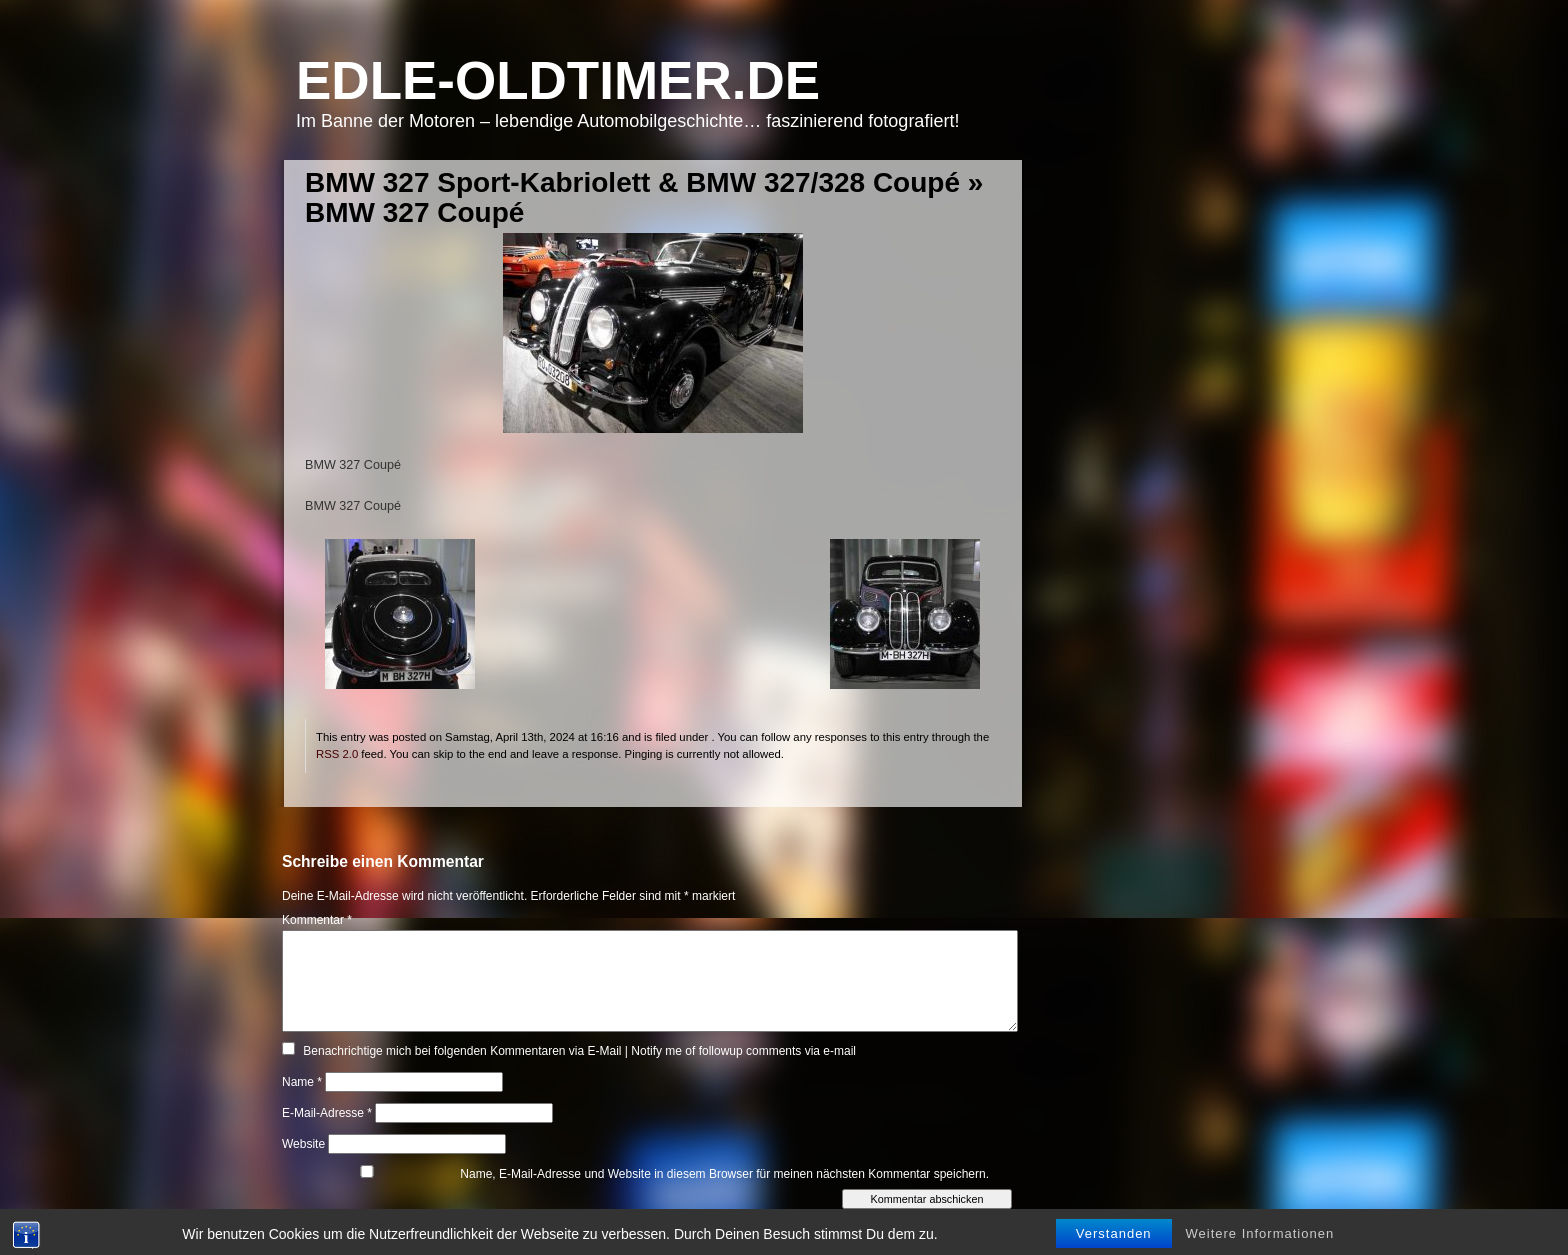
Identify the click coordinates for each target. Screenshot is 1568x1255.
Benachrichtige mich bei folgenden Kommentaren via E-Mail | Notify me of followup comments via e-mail (579, 1051)
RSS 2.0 (337, 754)
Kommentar (317, 920)
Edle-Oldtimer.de (558, 80)
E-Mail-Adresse (327, 1113)
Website (303, 1144)
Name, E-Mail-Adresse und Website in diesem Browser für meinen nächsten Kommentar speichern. (724, 1174)
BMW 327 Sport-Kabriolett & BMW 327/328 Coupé (632, 182)
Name (302, 1082)
